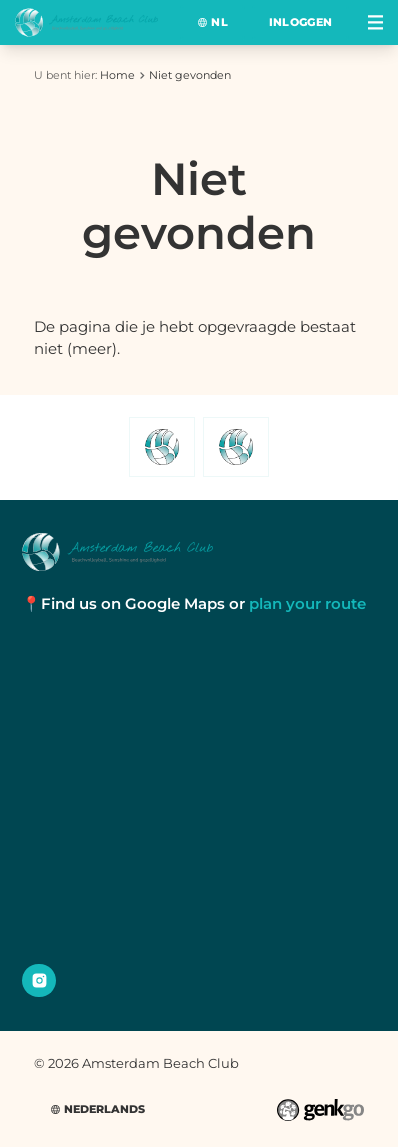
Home (117, 75)
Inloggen (301, 22)
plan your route (307, 603)
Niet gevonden (190, 75)
